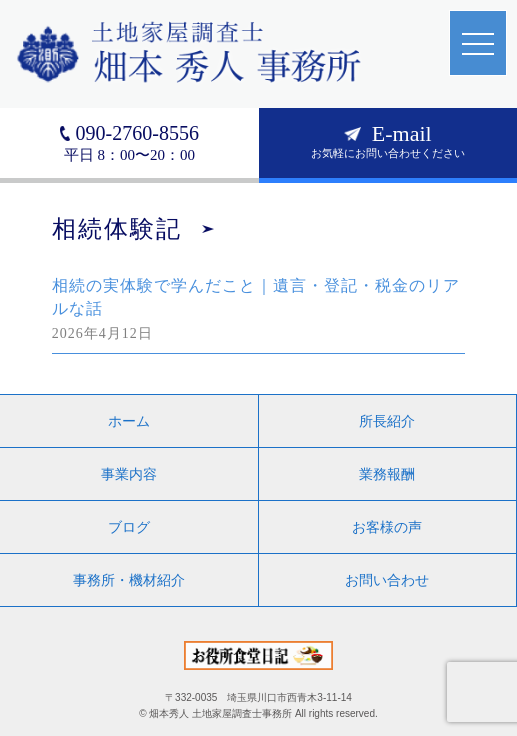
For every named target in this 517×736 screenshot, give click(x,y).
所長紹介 (387, 421)
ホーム (129, 421)
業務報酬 (387, 474)
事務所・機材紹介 (129, 580)
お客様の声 (387, 527)
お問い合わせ (387, 580)
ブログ (129, 527)
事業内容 (129, 474)
